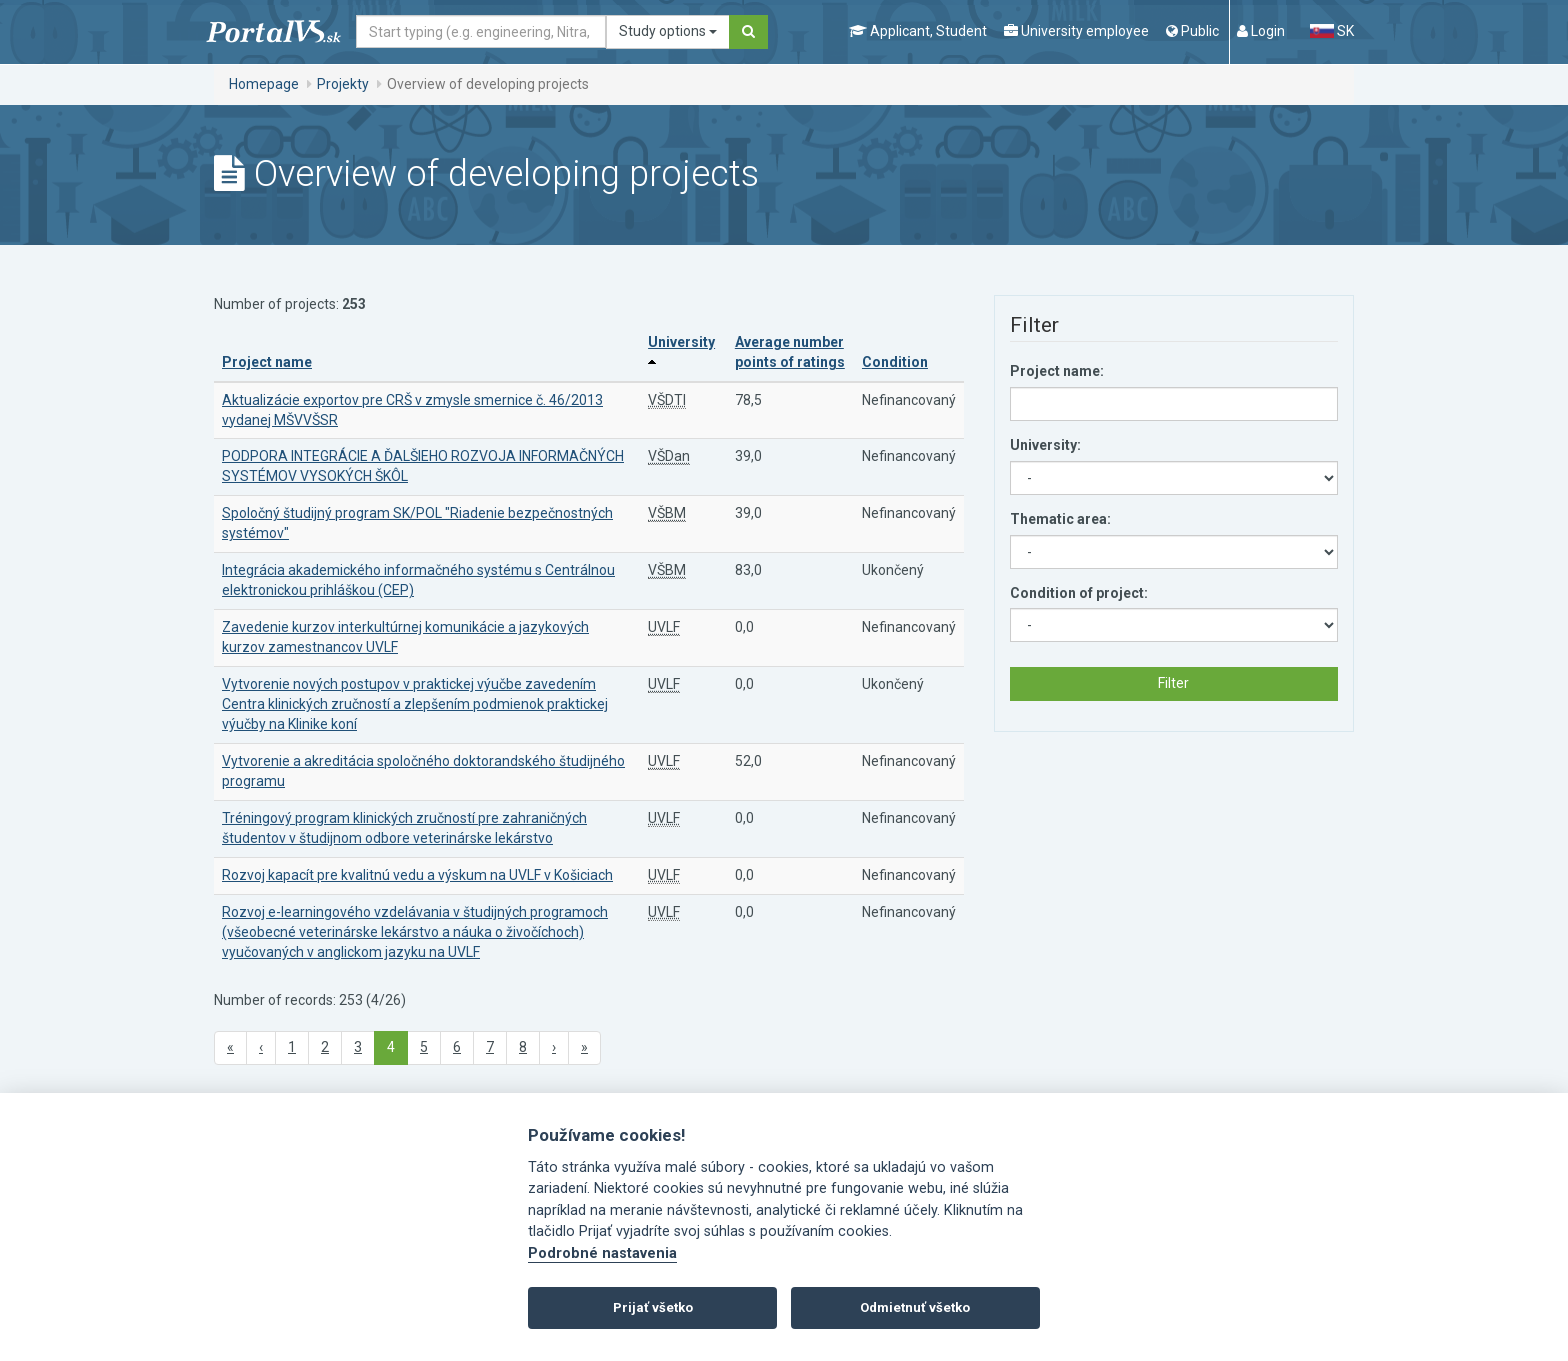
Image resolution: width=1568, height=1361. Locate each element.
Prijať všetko (653, 1307)
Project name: (1057, 371)
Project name (267, 362)
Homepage (264, 84)
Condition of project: (1079, 593)
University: (1045, 445)
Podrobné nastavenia (602, 1253)
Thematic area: (1060, 519)
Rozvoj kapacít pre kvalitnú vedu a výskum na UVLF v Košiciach (417, 875)
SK (1332, 31)
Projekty (343, 84)
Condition (895, 362)
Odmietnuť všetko (915, 1307)
